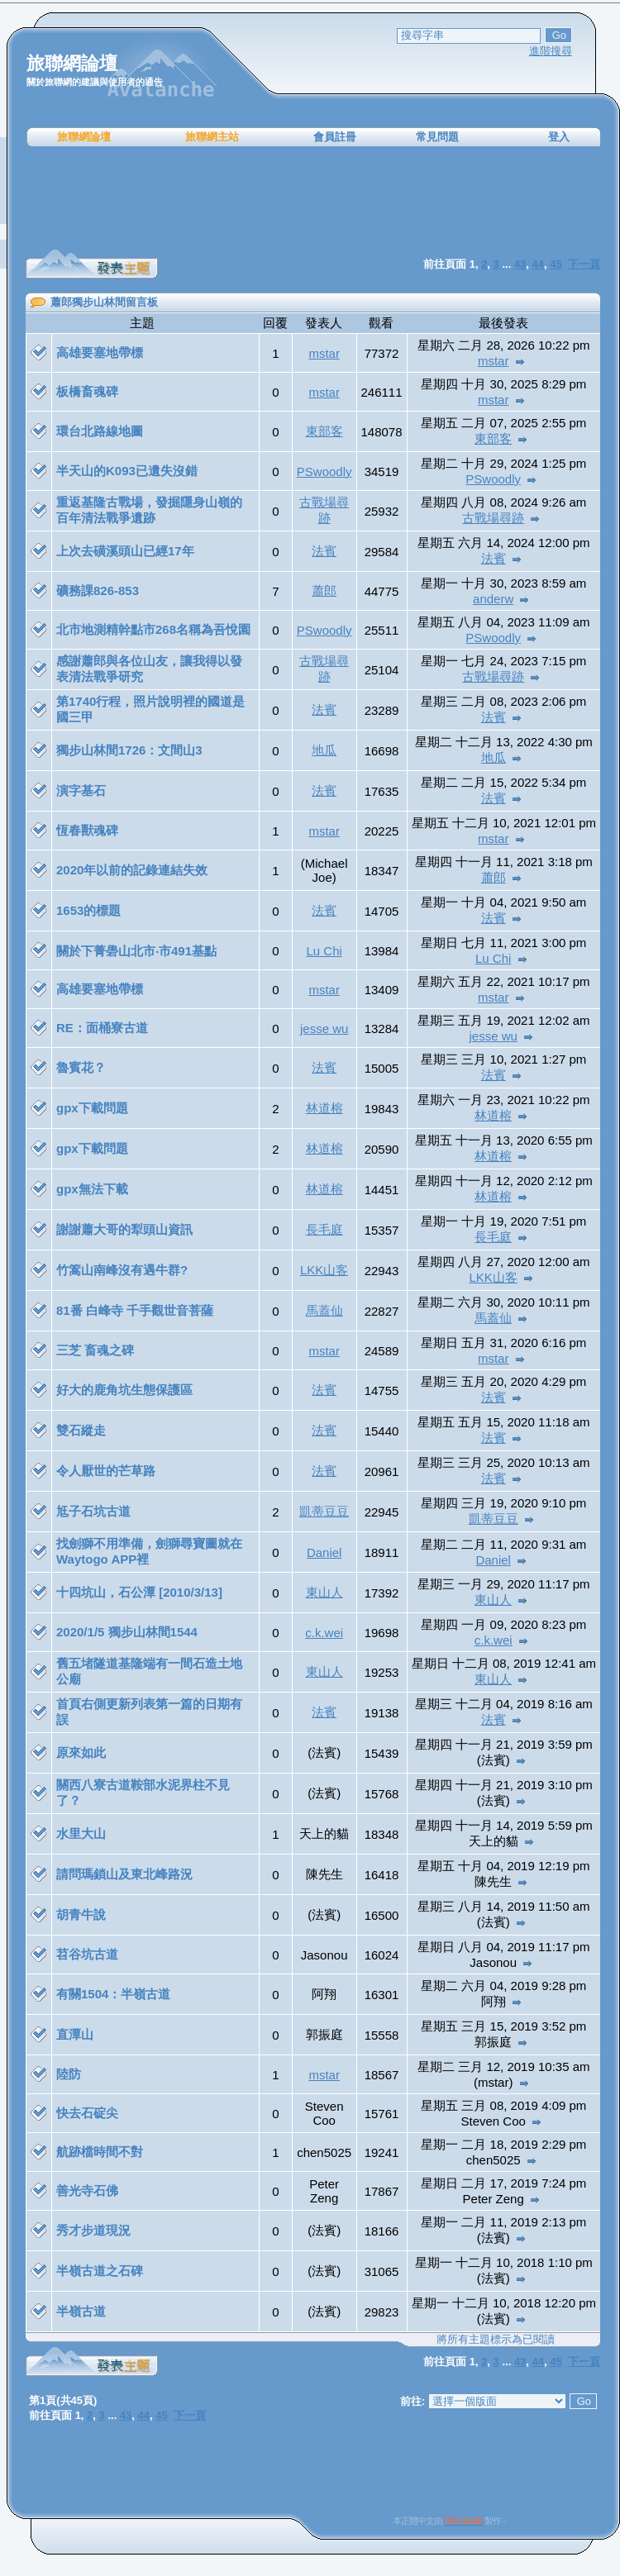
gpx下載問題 (92, 1108)
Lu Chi (323, 951)
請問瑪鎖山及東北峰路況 (124, 1874)
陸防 (68, 2074)
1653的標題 (88, 910)
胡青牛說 (81, 1914)
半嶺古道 (81, 2311)
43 (520, 2361)
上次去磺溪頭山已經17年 (125, 551)
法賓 (324, 551)
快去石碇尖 (87, 2113)
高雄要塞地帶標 (99, 352)
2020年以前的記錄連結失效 (131, 870)
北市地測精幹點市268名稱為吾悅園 (153, 629)
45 (555, 2361)
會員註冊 (334, 137)
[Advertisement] (313, 198)
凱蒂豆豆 (324, 1511)
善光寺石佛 (87, 2190)
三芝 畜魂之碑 (95, 1350)
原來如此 (81, 1752)
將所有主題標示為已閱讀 (495, 2339)
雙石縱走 (81, 1430)
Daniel (324, 1552)
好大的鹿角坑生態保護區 (124, 1390)
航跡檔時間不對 (99, 2152)
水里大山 (81, 1833)
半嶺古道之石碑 (99, 2271)
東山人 (324, 1592)
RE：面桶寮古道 (102, 1028)
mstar (324, 353)
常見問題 (437, 137)
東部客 (324, 431)
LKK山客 (324, 1270)
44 (538, 2361)
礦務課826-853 (97, 590)
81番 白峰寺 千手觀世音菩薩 (134, 1310)
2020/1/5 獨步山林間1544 (127, 1632)
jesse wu (324, 1028)
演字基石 (81, 790)
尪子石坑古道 (93, 1511)
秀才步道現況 (93, 2230)
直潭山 (74, 2034)
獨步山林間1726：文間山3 (129, 750)
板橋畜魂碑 (87, 391)
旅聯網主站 (212, 137)
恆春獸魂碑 (87, 830)
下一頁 (584, 2361)
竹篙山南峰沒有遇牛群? (122, 1270)
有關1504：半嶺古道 (113, 1994)
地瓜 (324, 750)
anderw (493, 599)
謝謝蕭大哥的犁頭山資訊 (124, 1229)
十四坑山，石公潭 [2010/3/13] (139, 1592)
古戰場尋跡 (493, 518)
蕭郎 (324, 590)
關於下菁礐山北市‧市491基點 (136, 951)
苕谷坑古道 (87, 1954)
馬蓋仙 (324, 1310)
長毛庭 (324, 1229)
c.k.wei (324, 1633)
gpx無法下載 (92, 1189)
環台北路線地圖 (99, 431)
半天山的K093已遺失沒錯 (127, 471)
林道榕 (324, 1108)
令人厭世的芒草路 (105, 1471)
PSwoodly (324, 471)
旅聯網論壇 (84, 137)
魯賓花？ (81, 1067)
